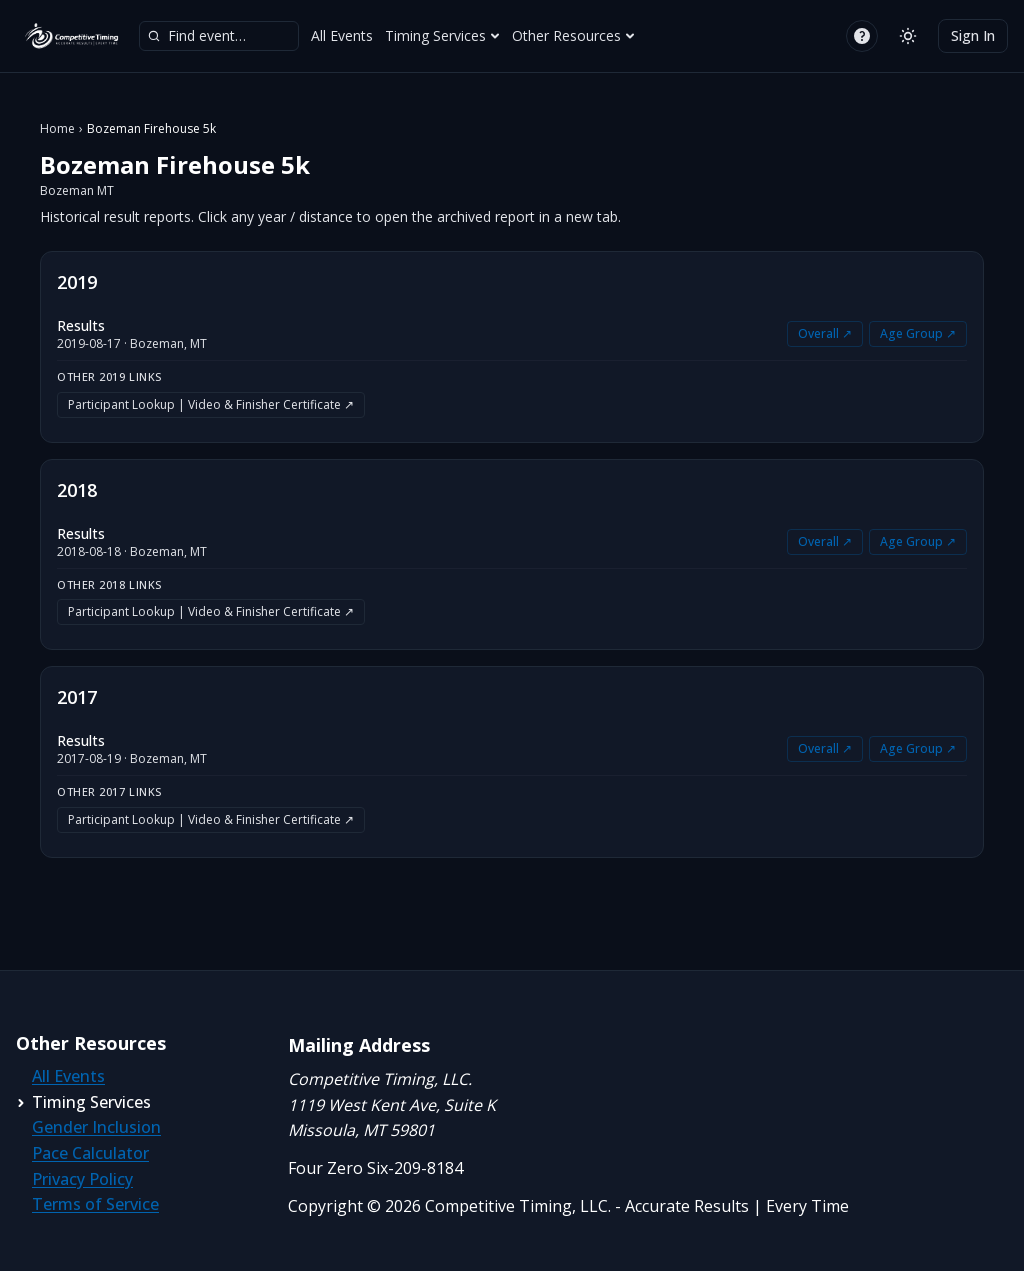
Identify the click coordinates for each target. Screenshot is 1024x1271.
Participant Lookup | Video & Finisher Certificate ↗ (211, 404)
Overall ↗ (825, 333)
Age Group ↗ (918, 333)
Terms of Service (95, 1204)
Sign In (973, 35)
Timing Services (442, 35)
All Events (342, 35)
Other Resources (573, 35)
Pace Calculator (90, 1153)
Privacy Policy (82, 1179)
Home (57, 129)
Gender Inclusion (96, 1127)
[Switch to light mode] (908, 36)
